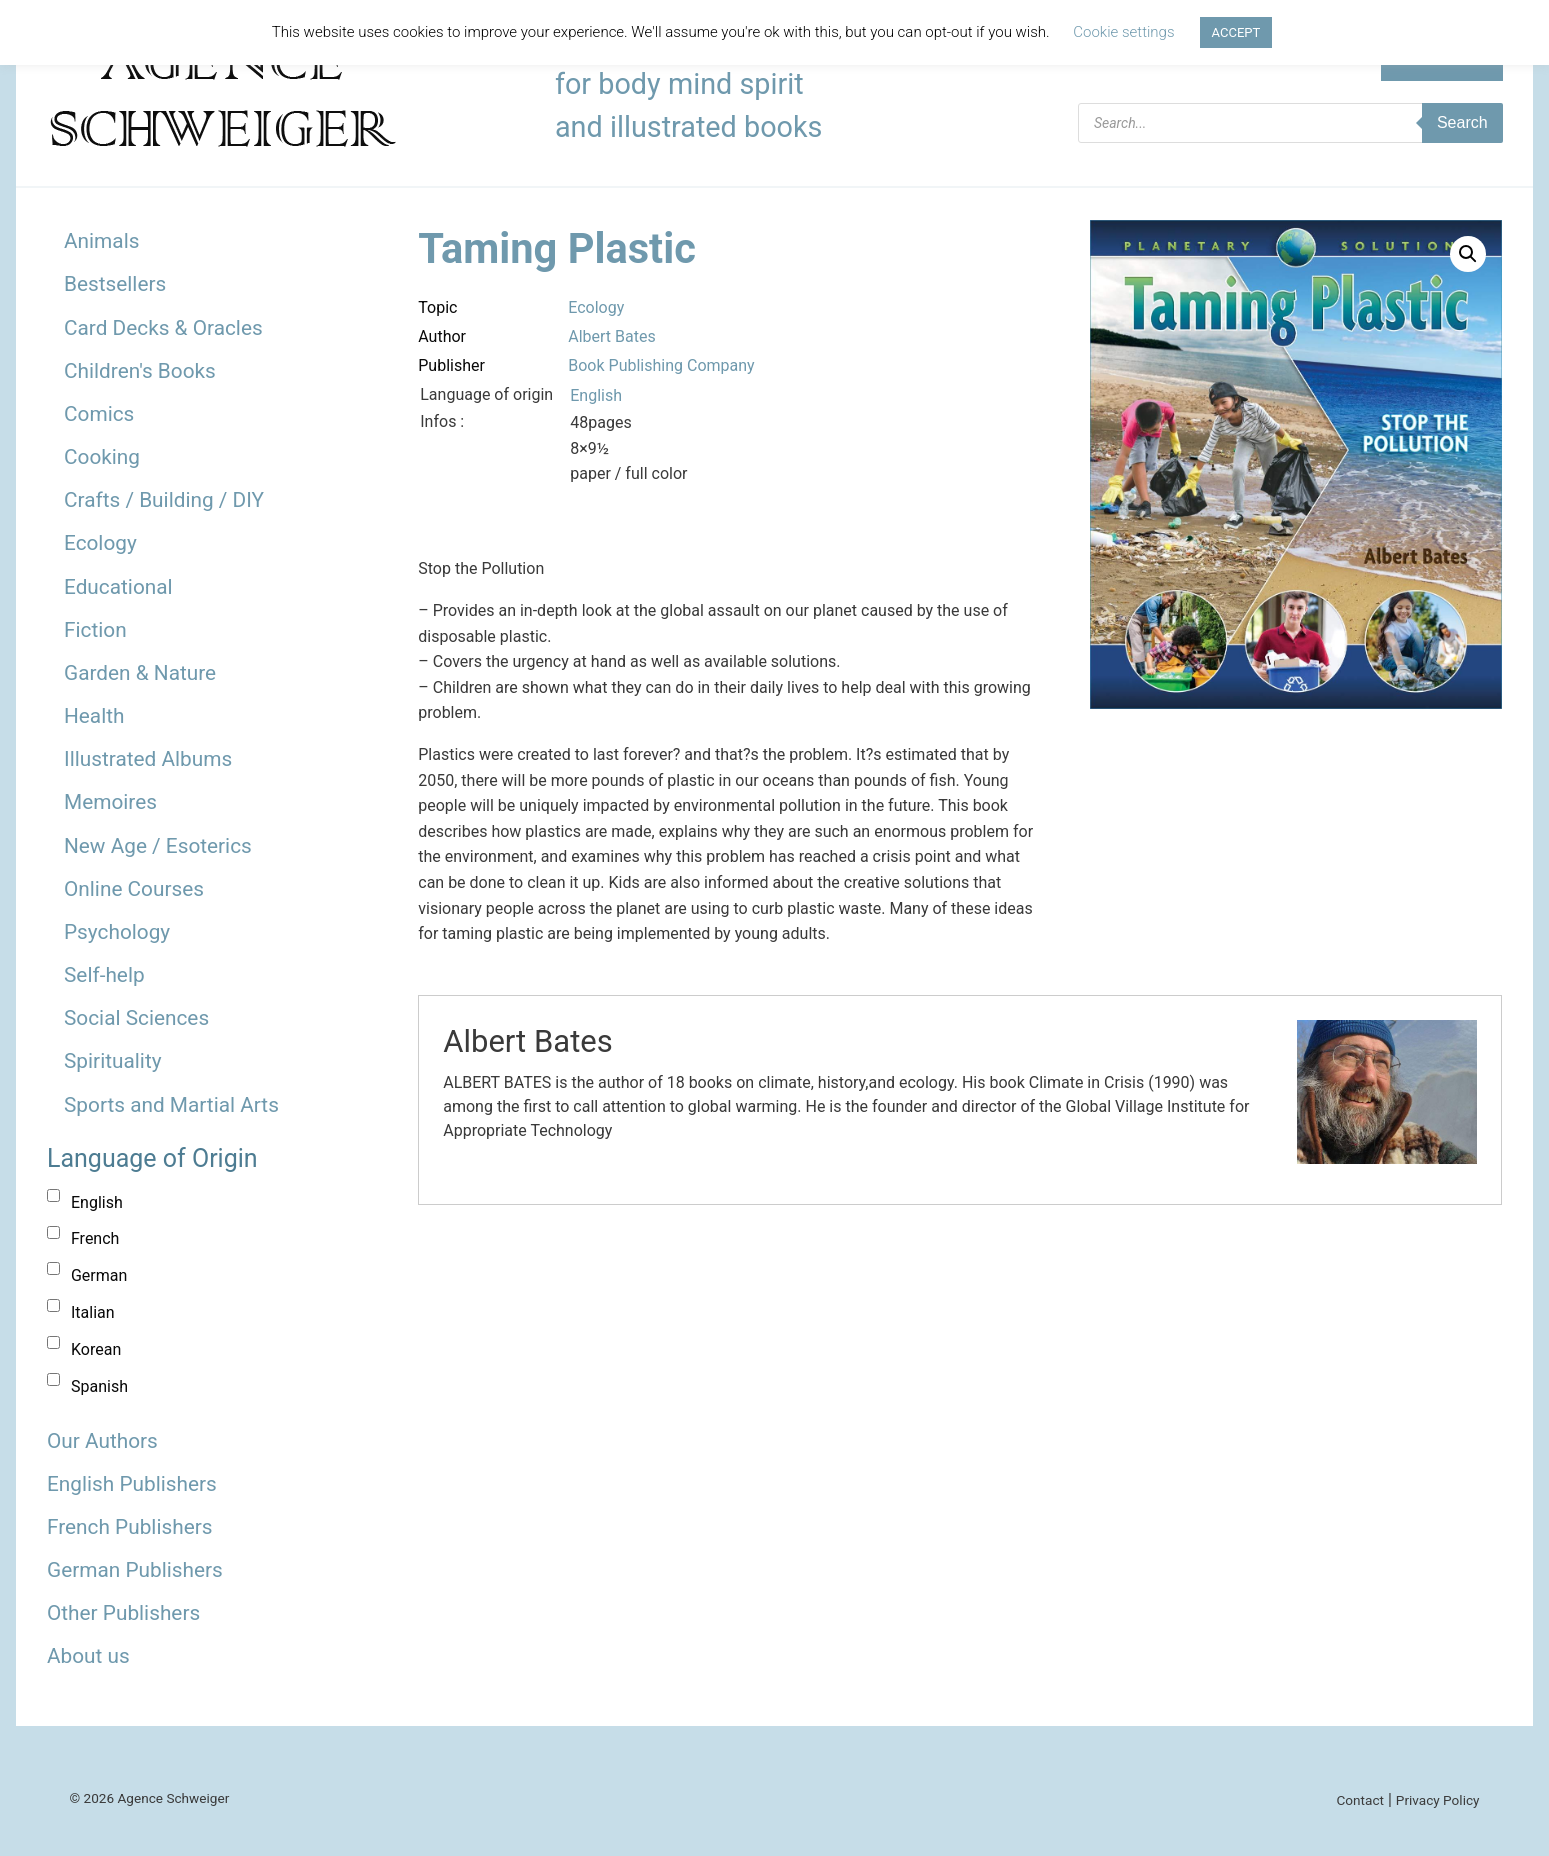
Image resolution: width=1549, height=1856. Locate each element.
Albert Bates (611, 336)
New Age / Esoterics (158, 846)
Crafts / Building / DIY (164, 500)
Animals (101, 241)
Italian (93, 1312)
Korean (96, 1349)
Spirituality (113, 1061)
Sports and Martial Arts (171, 1105)
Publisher (451, 365)
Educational (118, 587)
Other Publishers (123, 1613)
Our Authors (102, 1441)
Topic (437, 307)
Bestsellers (115, 284)
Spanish (99, 1386)
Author (442, 336)
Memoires (110, 802)
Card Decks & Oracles (163, 328)
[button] (1468, 254)
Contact (1360, 1800)
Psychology (117, 932)
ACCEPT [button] (1236, 32)
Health (94, 716)
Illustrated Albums (148, 759)
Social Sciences (136, 1018)
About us (88, 1656)
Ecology (100, 543)
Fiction (95, 630)
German (99, 1275)
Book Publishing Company (661, 365)
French (95, 1238)
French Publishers (129, 1527)
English (97, 1202)
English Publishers (132, 1484)
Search (1462, 122)
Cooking (102, 457)
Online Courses (134, 889)
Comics (99, 414)
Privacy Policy (1438, 1800)
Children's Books (140, 371)
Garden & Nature (140, 673)
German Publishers (135, 1570)
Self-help (104, 975)
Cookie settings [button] (1123, 32)
